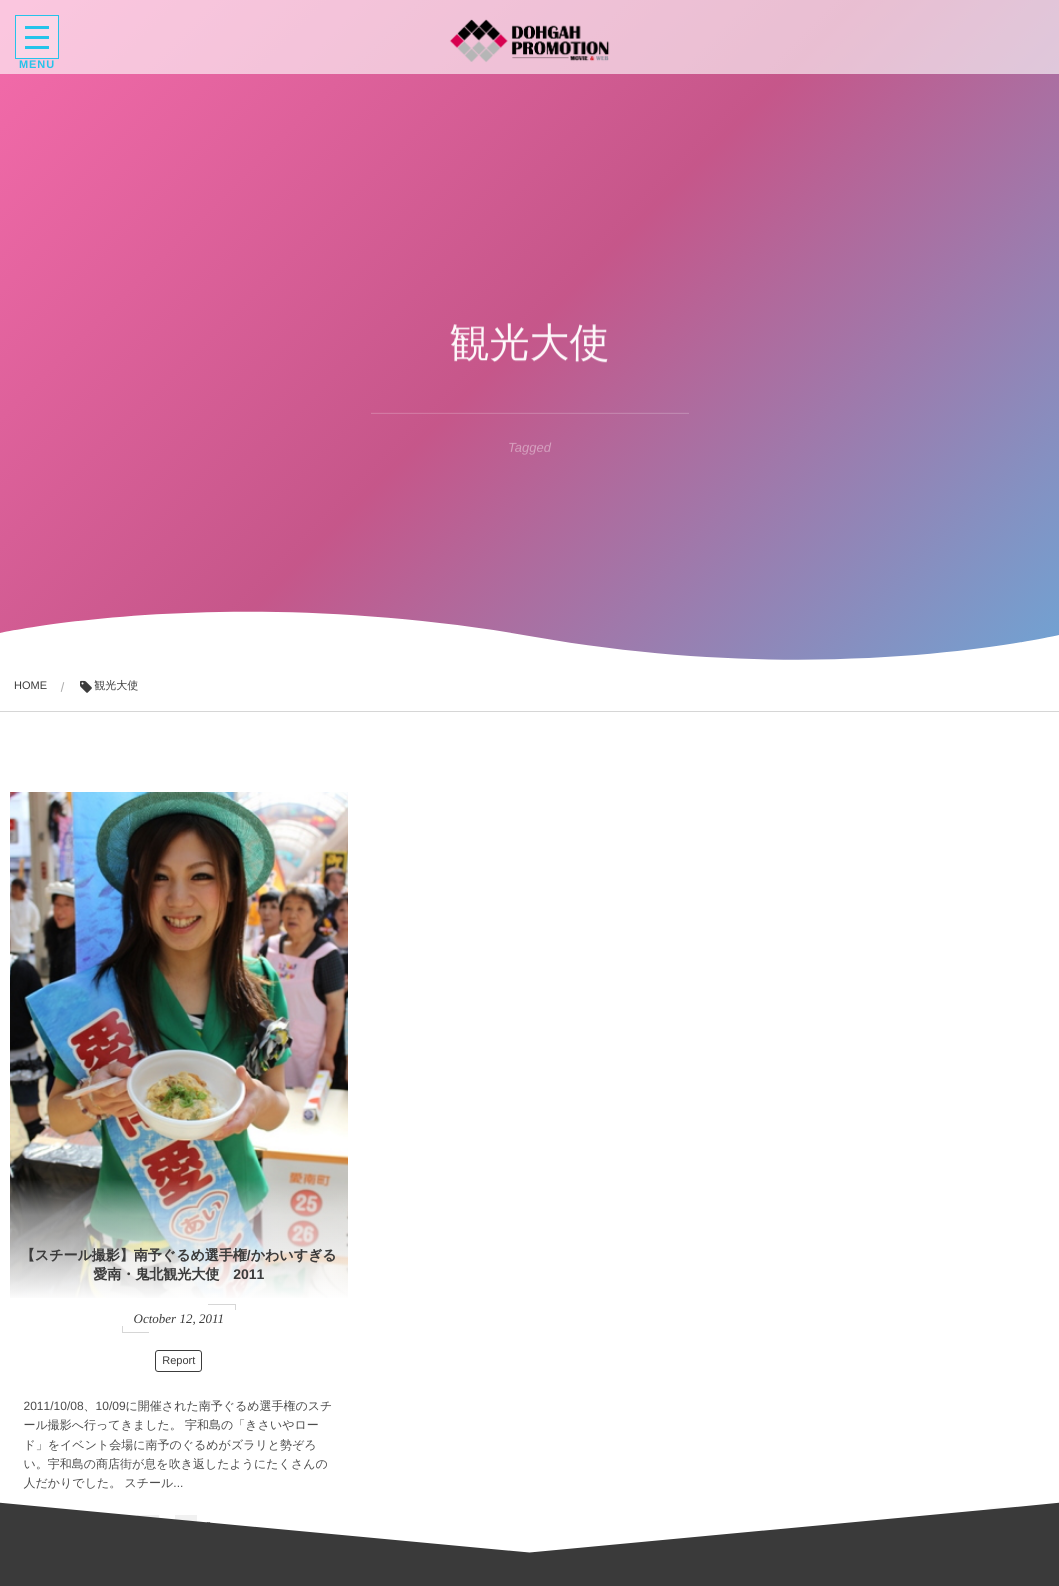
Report (127, 1197)
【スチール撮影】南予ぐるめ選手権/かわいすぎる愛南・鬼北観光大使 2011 (127, 1105)
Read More (124, 1424)
